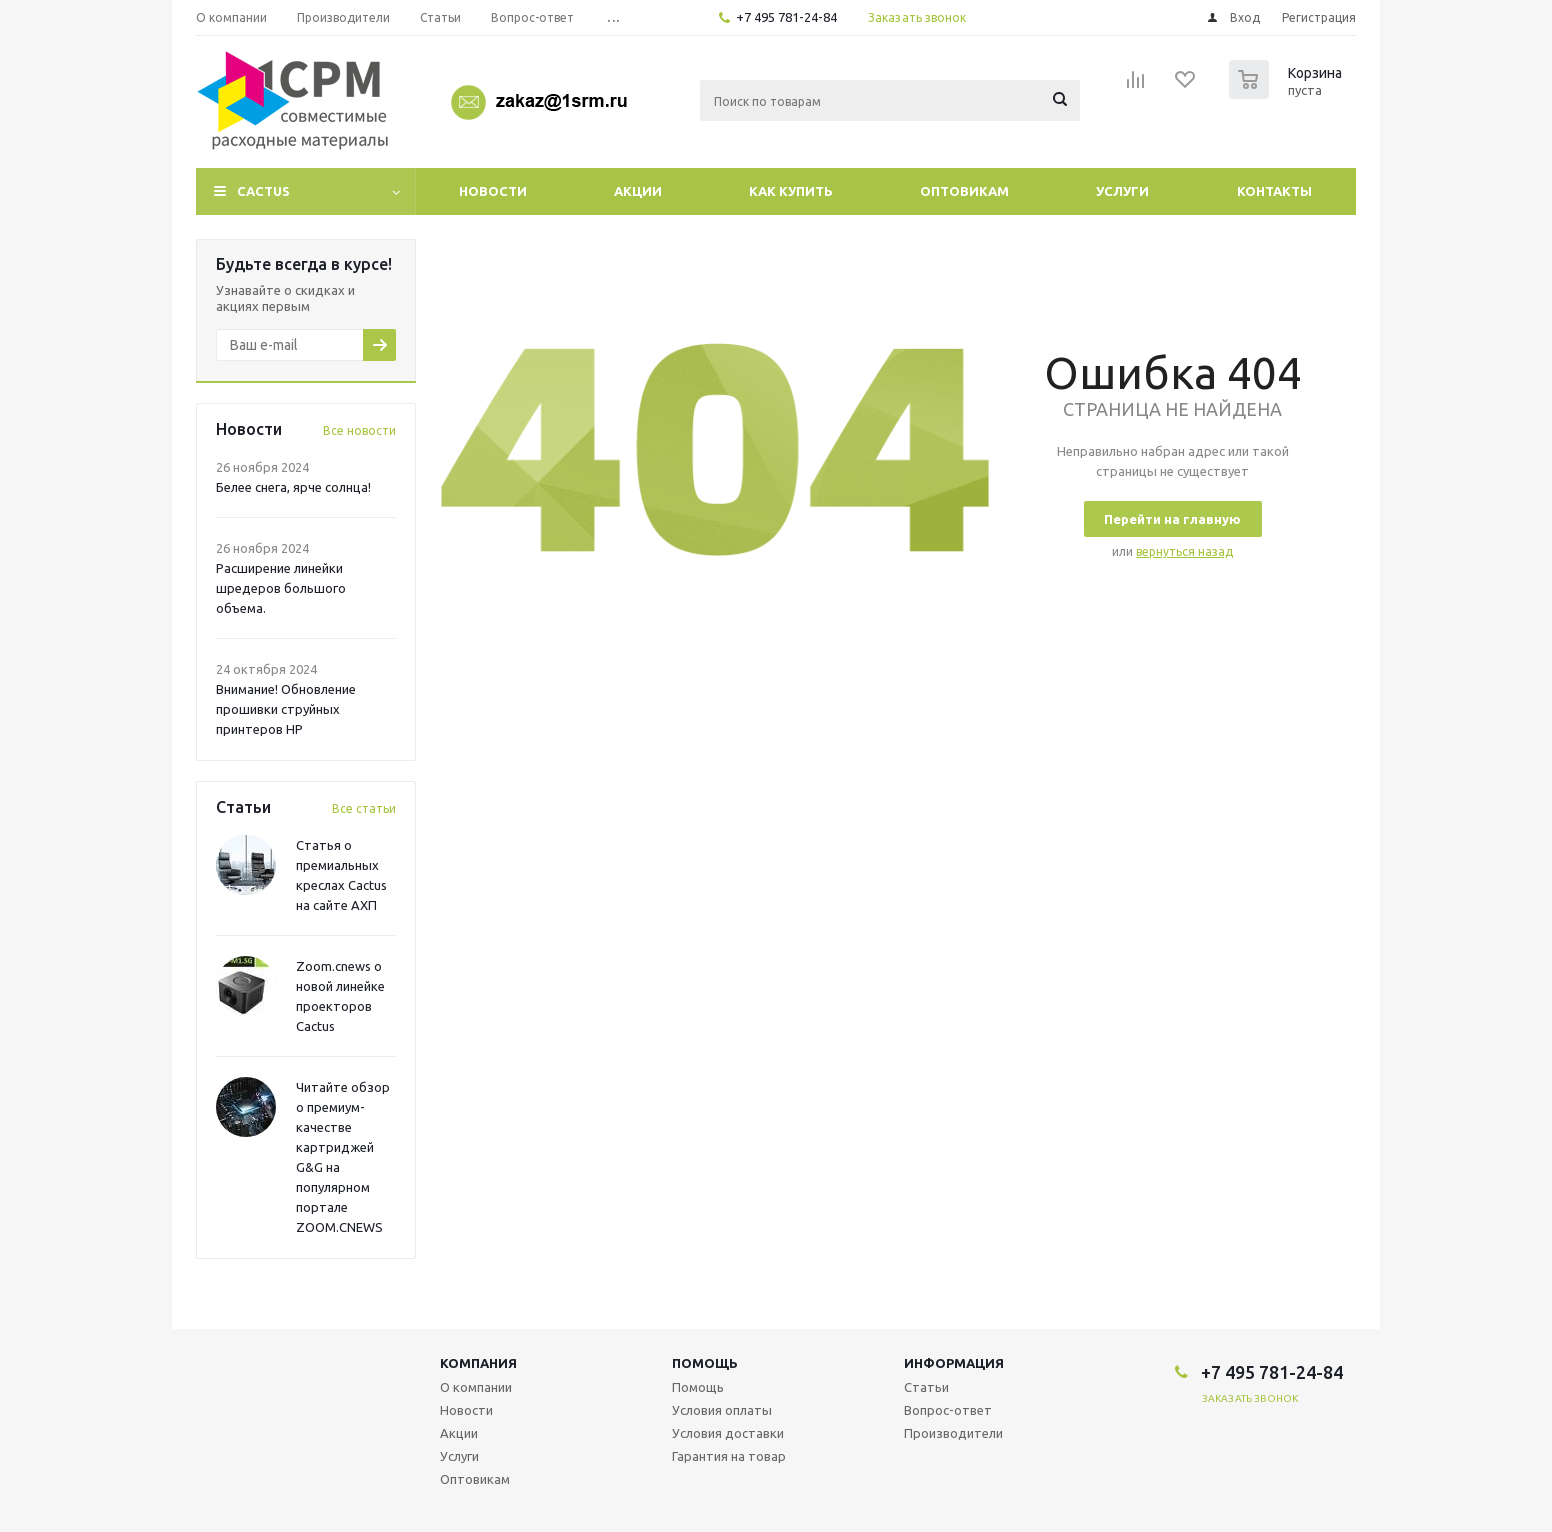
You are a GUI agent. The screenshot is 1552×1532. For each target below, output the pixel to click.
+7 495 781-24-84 (786, 17)
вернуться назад (1184, 551)
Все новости (359, 430)
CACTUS (263, 191)
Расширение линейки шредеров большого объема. (281, 588)
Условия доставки (728, 1433)
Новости (493, 191)
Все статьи (364, 808)
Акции (638, 191)
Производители (953, 1433)
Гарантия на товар (729, 1456)
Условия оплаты (722, 1410)
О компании (476, 1387)
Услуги (1122, 191)
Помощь (705, 1363)
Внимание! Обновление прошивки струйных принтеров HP (286, 709)
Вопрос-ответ (948, 1410)
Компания (478, 1363)
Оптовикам (964, 191)
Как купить (791, 191)
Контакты (1274, 191)
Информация (954, 1363)
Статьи (926, 1387)
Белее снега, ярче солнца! (293, 487)
